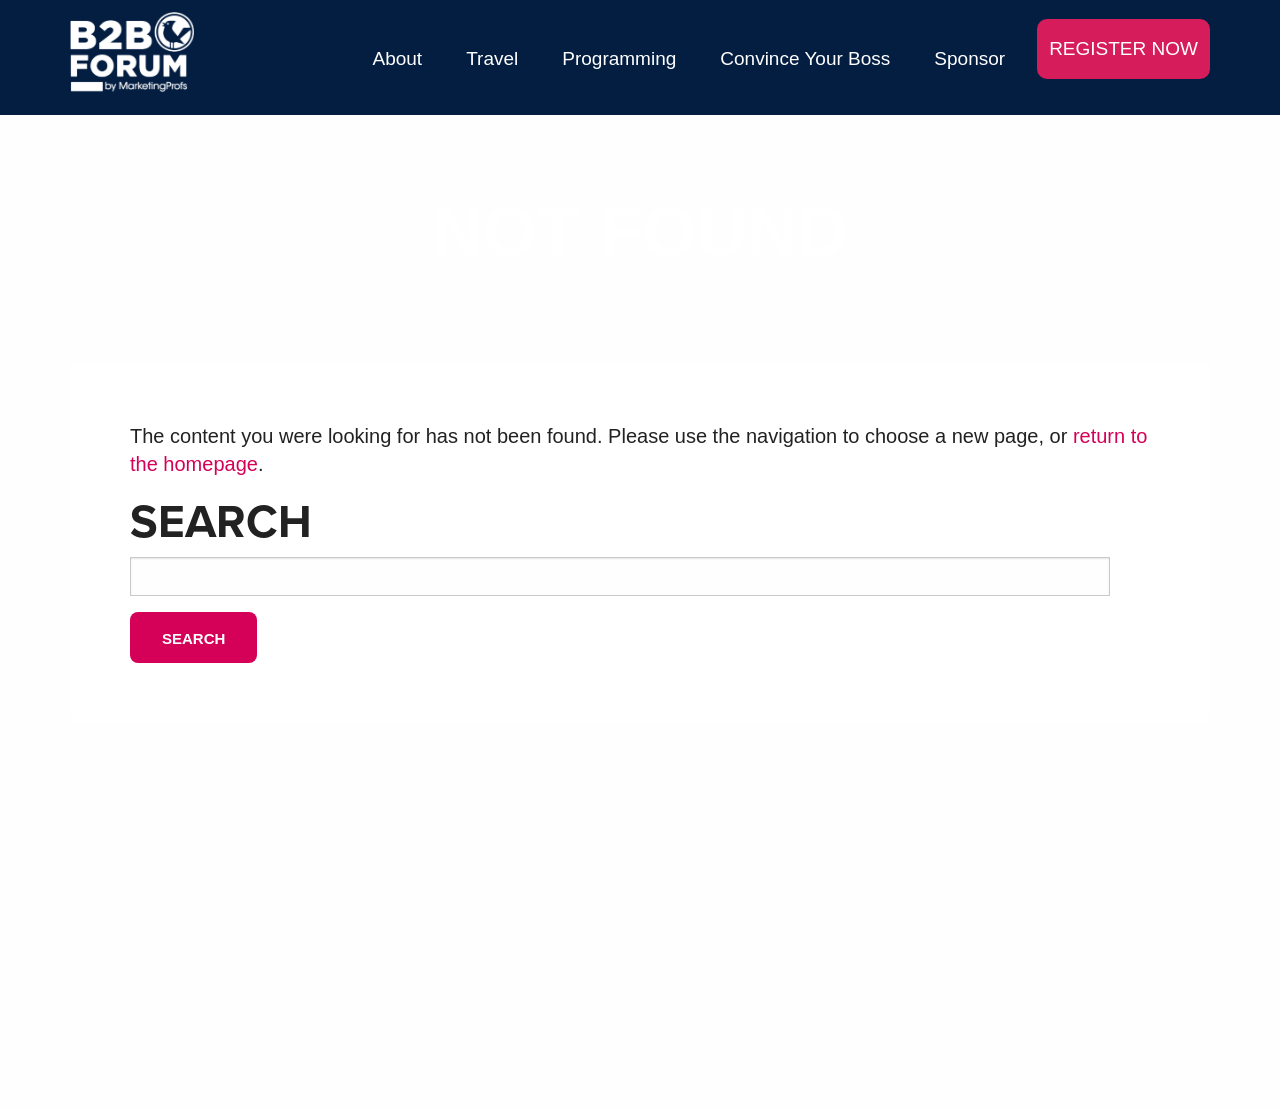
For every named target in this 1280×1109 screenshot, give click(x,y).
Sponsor (969, 58)
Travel (492, 58)
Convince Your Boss (805, 58)
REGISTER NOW (1123, 48)
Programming (619, 58)
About (398, 58)
